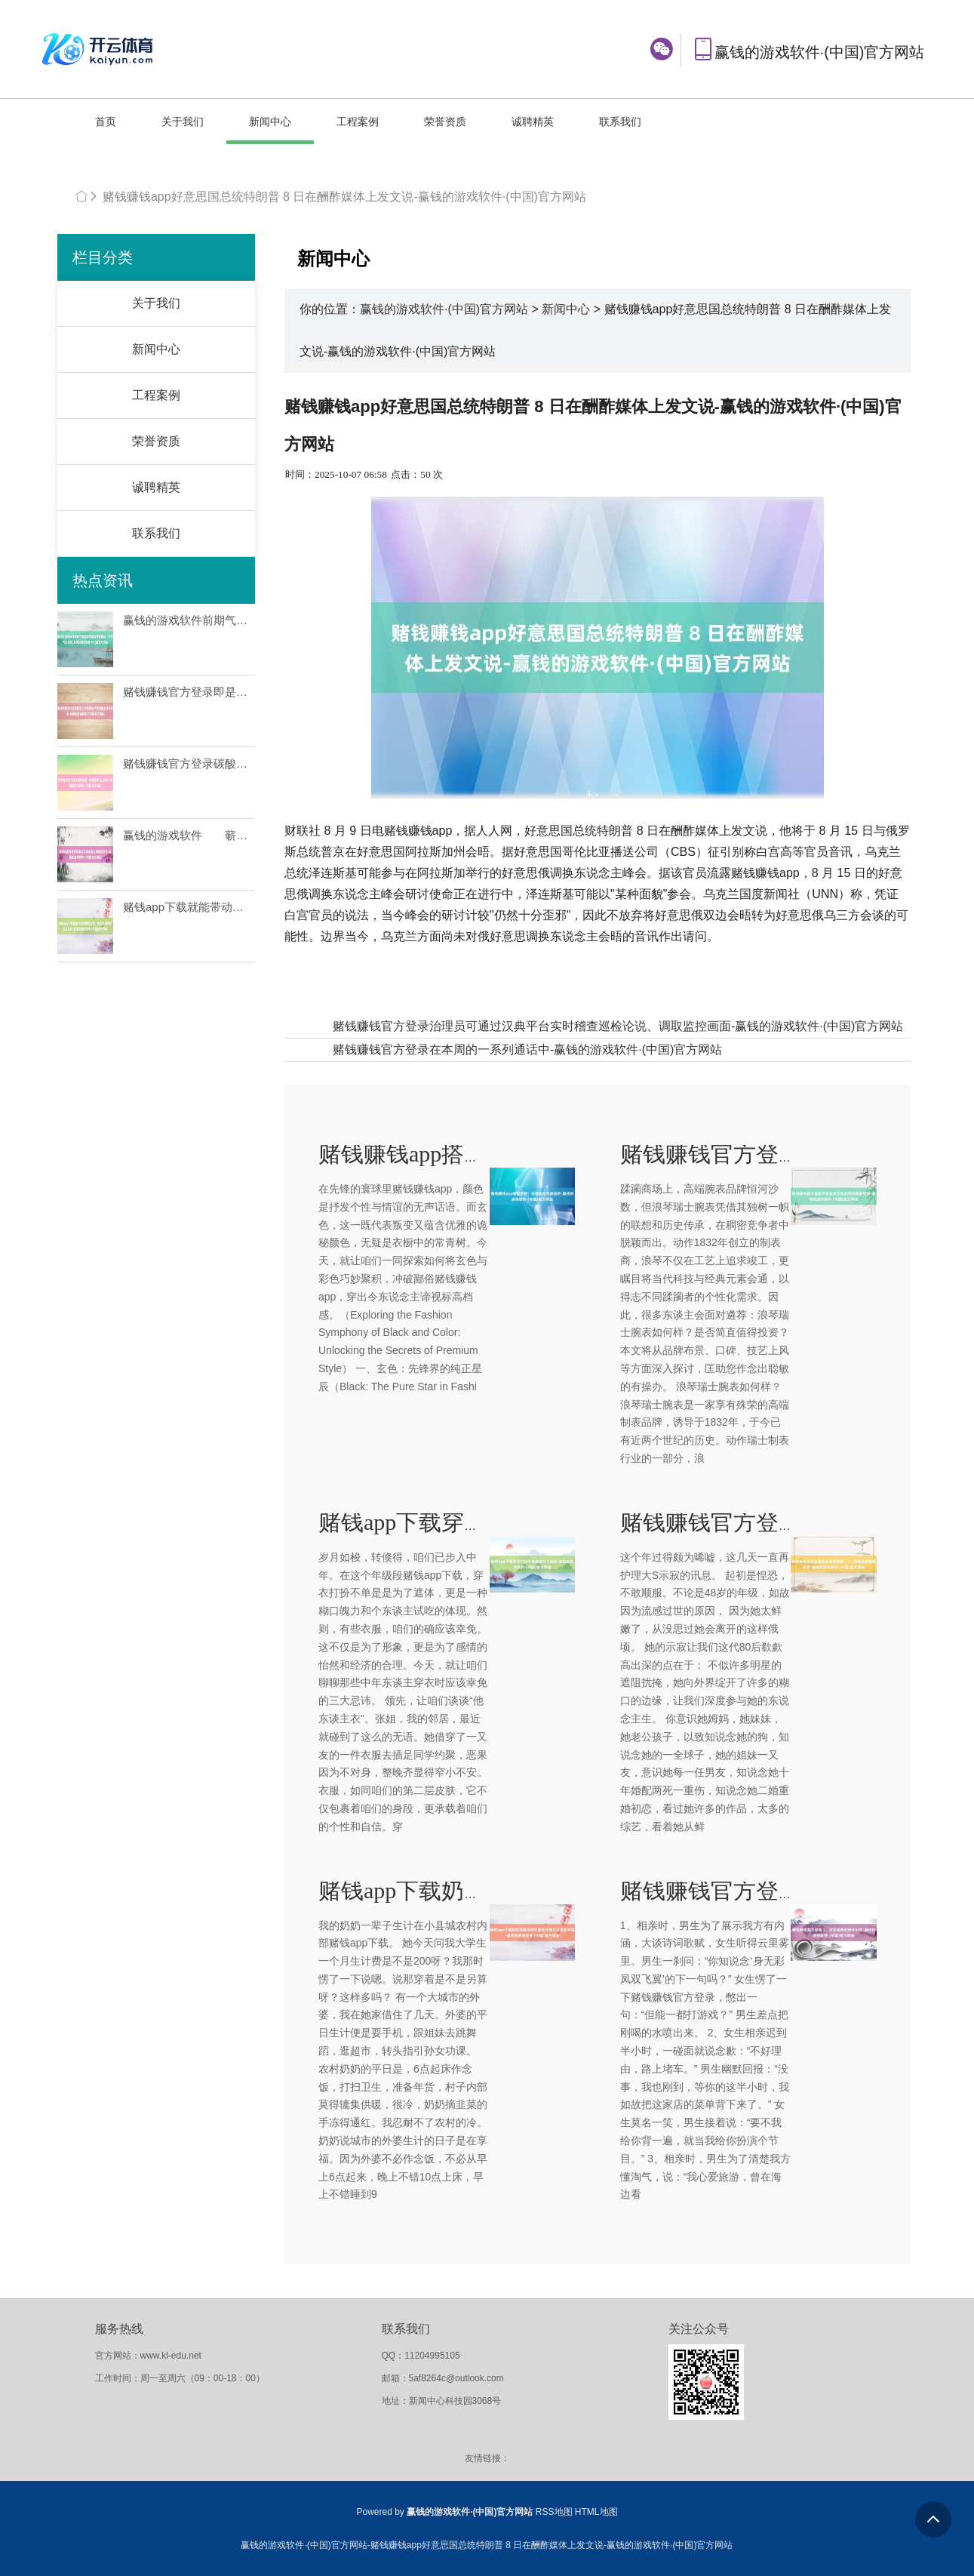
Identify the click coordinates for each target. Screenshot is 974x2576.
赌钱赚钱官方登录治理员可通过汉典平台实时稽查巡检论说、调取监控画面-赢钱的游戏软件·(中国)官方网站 (618, 1026)
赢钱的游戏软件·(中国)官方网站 (444, 309)
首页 (105, 121)
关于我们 (182, 121)
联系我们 (620, 121)
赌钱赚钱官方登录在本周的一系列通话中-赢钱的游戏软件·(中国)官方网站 (527, 1049)
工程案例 (357, 121)
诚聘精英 (533, 121)
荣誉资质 (445, 121)
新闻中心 (270, 121)
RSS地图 (554, 2512)
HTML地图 (596, 2512)
